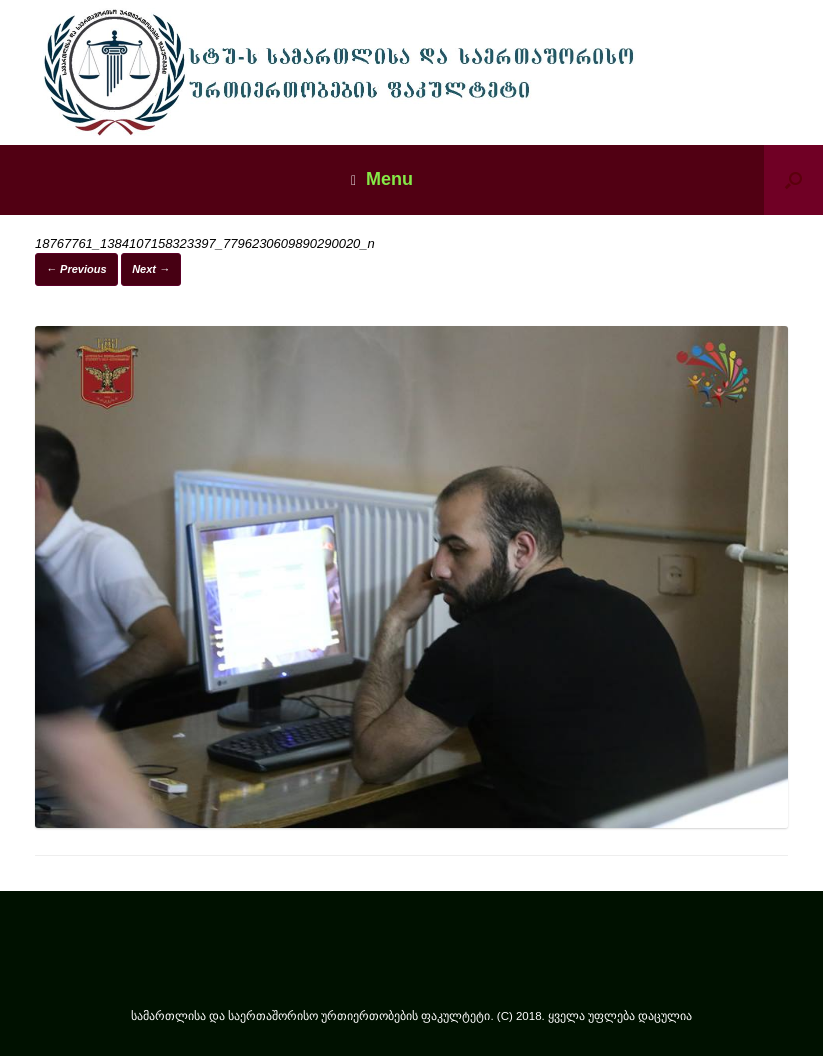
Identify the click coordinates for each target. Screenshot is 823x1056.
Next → (151, 269)
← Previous (76, 269)
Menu (382, 179)
